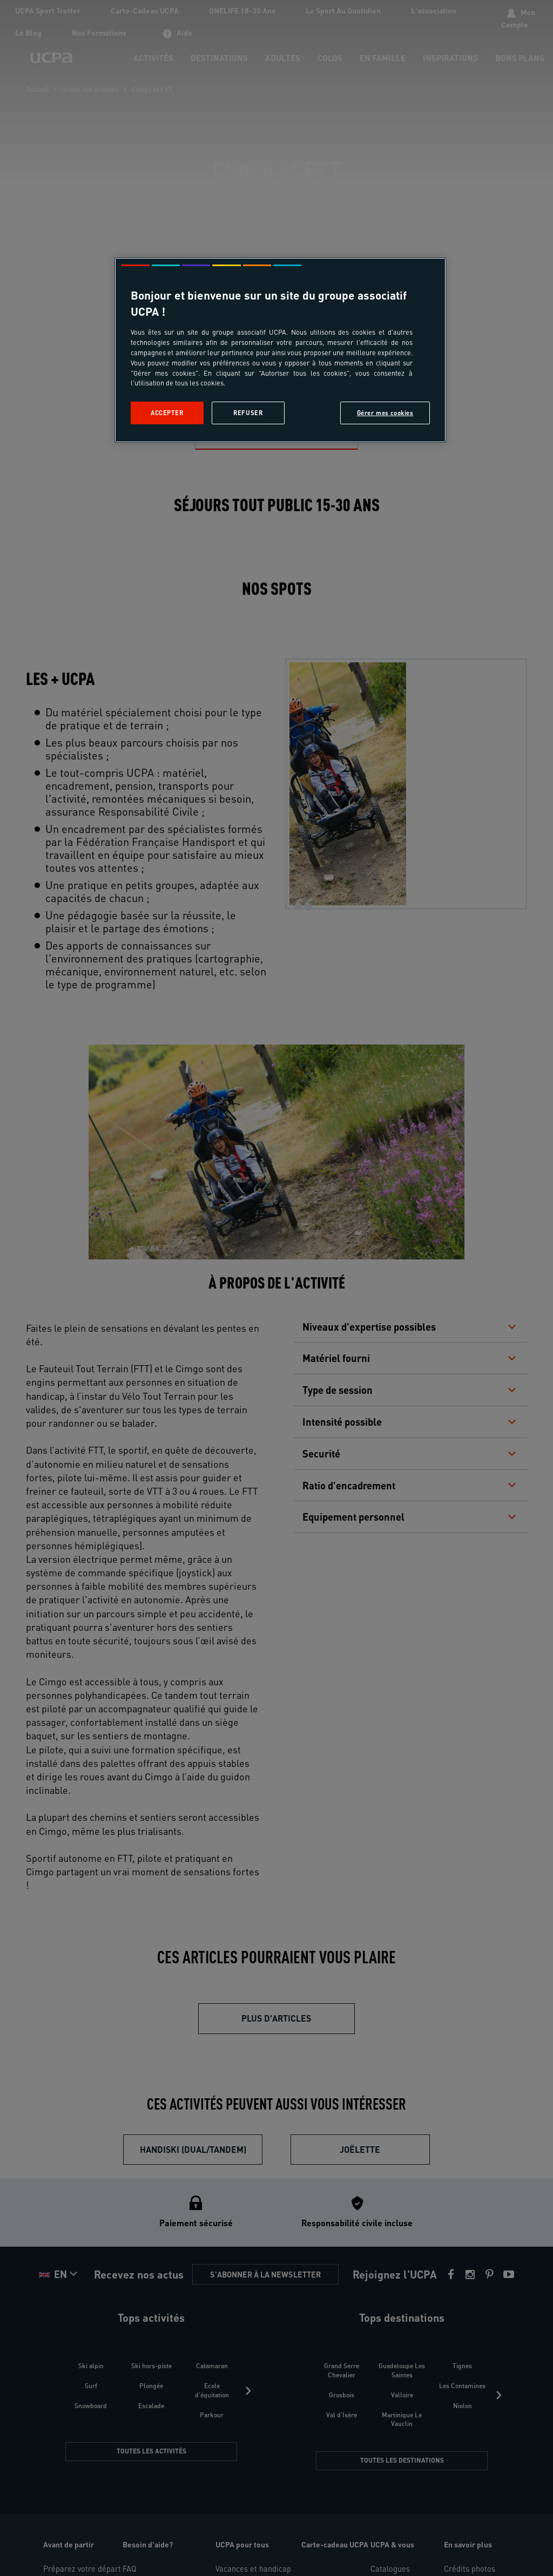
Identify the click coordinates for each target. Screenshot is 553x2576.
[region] (280, 350)
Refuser (247, 413)
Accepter (167, 413)
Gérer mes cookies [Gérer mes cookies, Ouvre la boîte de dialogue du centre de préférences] (385, 413)
